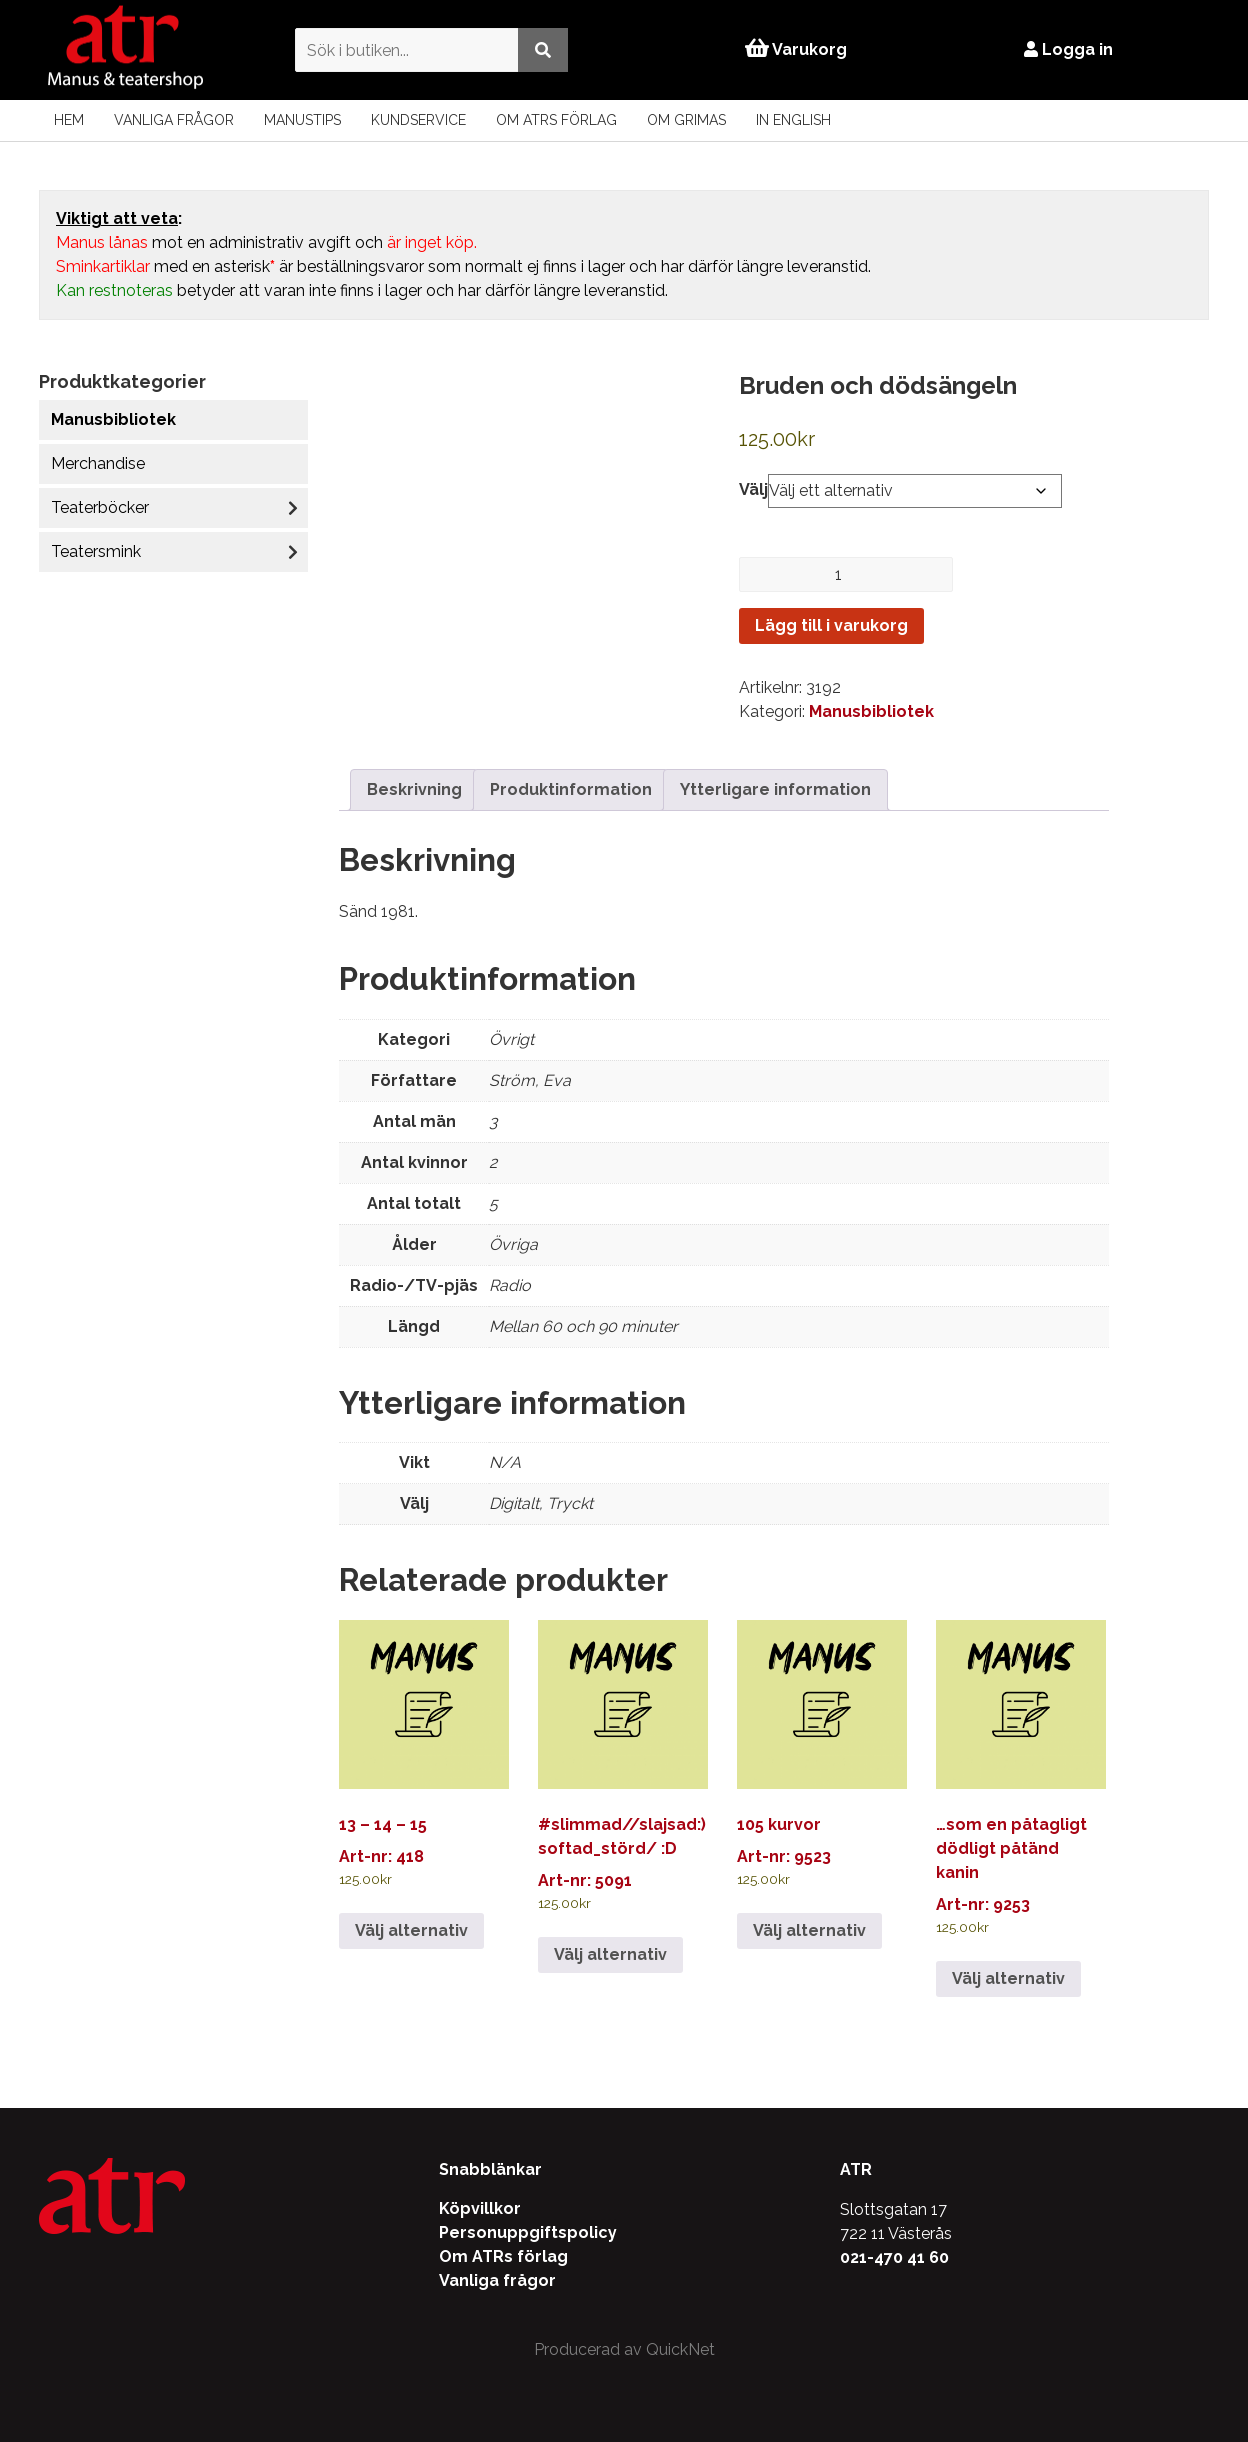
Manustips (302, 120)
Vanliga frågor (174, 120)
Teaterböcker (100, 507)
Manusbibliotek (113, 419)
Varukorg (796, 49)
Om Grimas (686, 120)
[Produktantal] (846, 574)
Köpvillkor (480, 2208)
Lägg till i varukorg (831, 625)
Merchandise (98, 463)
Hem (69, 120)
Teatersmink (96, 551)
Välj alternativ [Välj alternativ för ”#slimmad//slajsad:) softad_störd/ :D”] (610, 1954)
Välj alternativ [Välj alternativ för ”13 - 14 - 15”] (411, 1930)
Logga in (1073, 49)
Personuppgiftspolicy (528, 2232)
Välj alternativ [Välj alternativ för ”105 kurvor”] (809, 1930)
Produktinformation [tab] (571, 789)
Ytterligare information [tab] (775, 789)
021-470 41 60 (894, 2257)
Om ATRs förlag (556, 120)
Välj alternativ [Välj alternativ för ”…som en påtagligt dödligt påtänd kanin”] (1008, 1978)
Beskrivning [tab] (414, 789)
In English (793, 120)
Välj (753, 489)
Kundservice (418, 120)
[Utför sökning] (537, 49)
